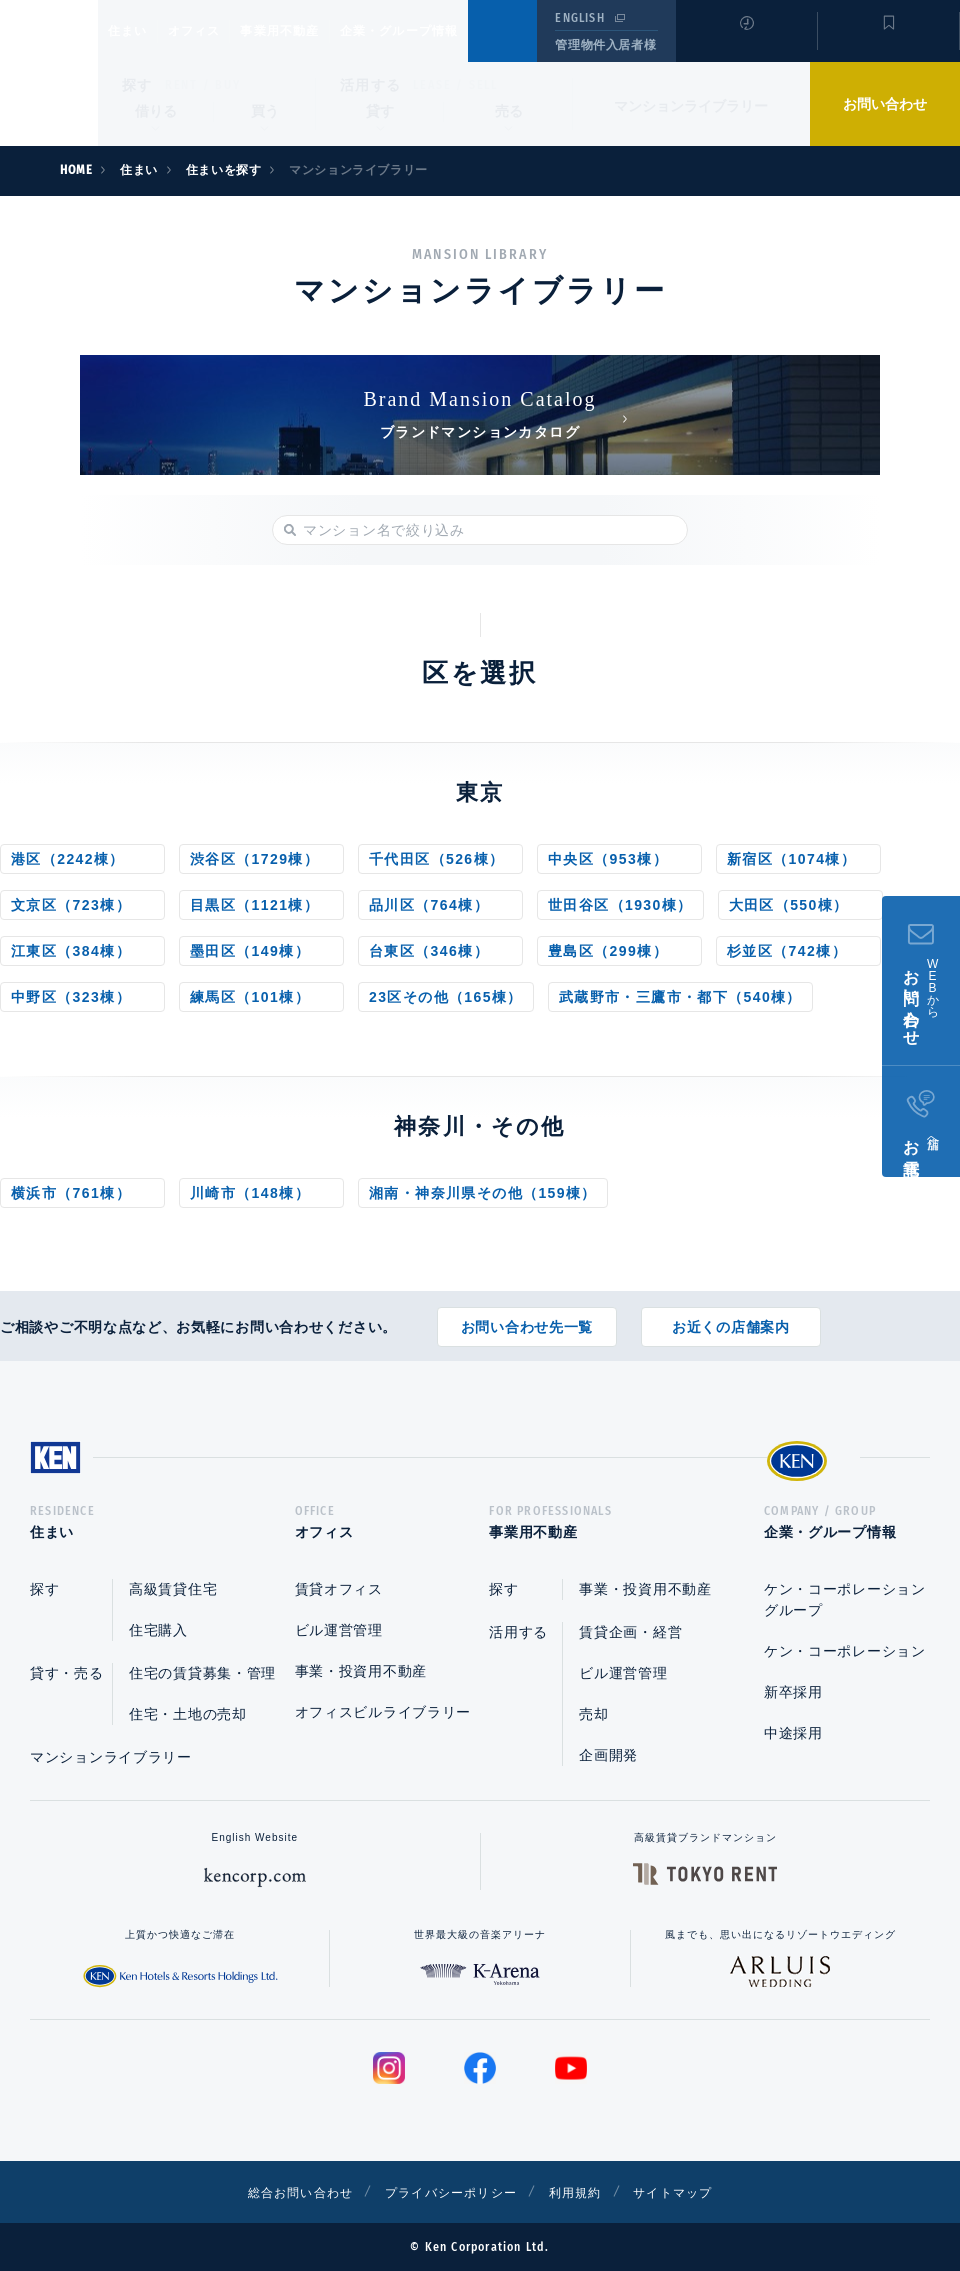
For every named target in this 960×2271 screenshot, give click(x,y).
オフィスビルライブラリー (383, 1712)
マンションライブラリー (691, 106)
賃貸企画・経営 (630, 1632)
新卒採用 (793, 1692)
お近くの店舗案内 (731, 1320)
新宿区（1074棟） (791, 859)
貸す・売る (67, 1673)
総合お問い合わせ (278, 2192)
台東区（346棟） (429, 951)
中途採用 (793, 1733)
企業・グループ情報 (459, 31)
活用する (371, 85)
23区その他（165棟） (446, 997)
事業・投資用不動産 (361, 1671)
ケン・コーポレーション (845, 1651)
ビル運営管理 (339, 1630)
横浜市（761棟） (71, 1193)
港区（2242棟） (68, 859)
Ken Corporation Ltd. (49, 73)
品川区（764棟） (429, 905)
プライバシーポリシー (449, 2192)
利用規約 (588, 2192)
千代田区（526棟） (436, 859)
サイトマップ (697, 2192)
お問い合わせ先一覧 (527, 1320)
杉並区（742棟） (787, 951)
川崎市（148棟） (250, 1193)
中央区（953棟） (608, 859)
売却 (593, 1714)
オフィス (219, 31)
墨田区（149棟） (250, 951)
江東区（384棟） (71, 951)
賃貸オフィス (339, 1589)
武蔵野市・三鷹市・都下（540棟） (680, 997)
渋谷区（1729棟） (254, 859)
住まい (137, 31)
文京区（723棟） (71, 905)
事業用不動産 (323, 31)
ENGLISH (579, 18)
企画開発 (608, 1755)
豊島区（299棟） (608, 951)
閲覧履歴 (744, 44)
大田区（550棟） (789, 905)
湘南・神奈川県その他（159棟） (483, 1193)
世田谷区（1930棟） (620, 905)
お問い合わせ (885, 104)
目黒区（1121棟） (254, 905)
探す (137, 85)
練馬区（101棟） (250, 997)
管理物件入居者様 (605, 45)
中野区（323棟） (71, 997)
